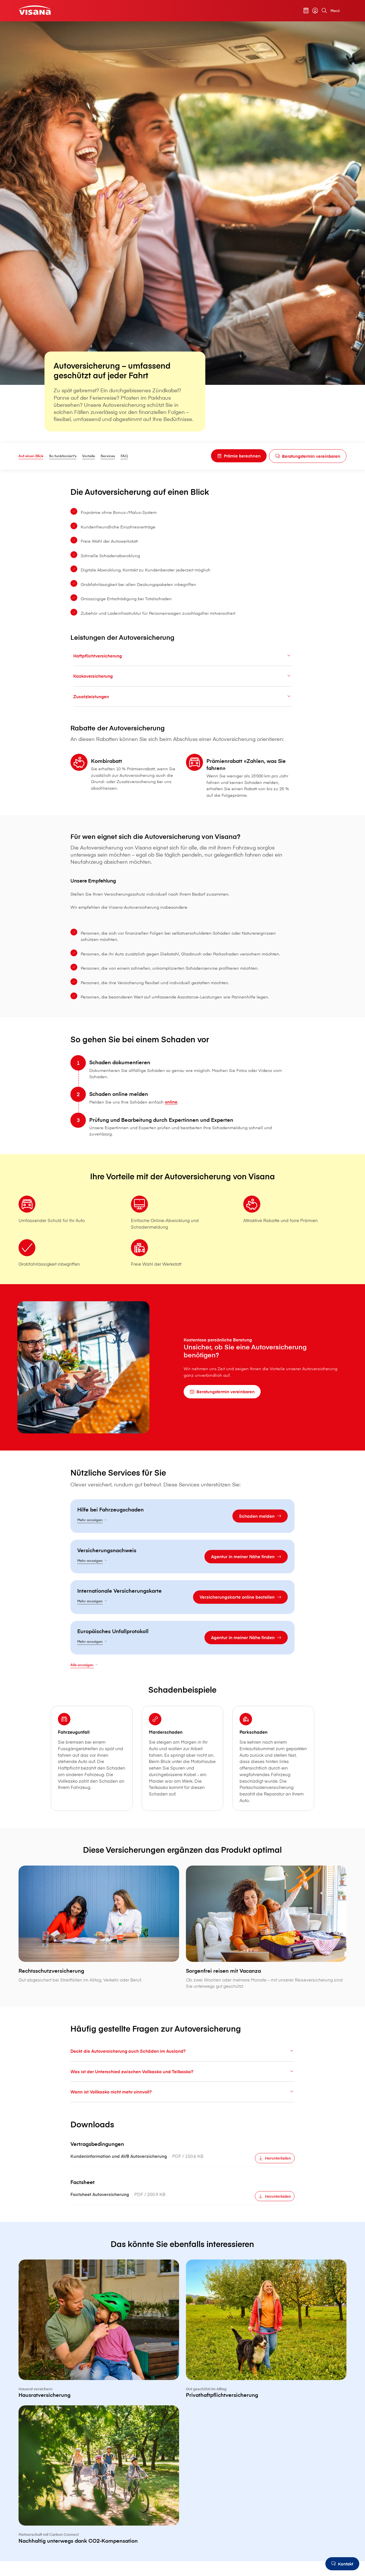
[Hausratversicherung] (100, 2371)
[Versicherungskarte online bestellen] (229, 1626)
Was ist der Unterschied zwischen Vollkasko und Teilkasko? (182, 2112)
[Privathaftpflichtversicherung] (265, 2371)
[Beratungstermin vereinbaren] (304, 456)
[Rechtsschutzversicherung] (100, 1965)
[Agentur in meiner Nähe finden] (235, 1585)
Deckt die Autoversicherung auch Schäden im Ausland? (182, 2092)
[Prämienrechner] (303, 11)
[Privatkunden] (37, 10)
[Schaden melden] (249, 1543)
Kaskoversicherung (182, 678)
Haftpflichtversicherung (182, 657)
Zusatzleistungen (182, 698)
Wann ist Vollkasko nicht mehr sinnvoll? (182, 2133)
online (185, 1127)
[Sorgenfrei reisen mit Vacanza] (265, 1968)
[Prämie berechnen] (231, 456)
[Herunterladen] (264, 2200)
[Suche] (321, 11)
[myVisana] (312, 11)
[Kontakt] (341, 2563)
